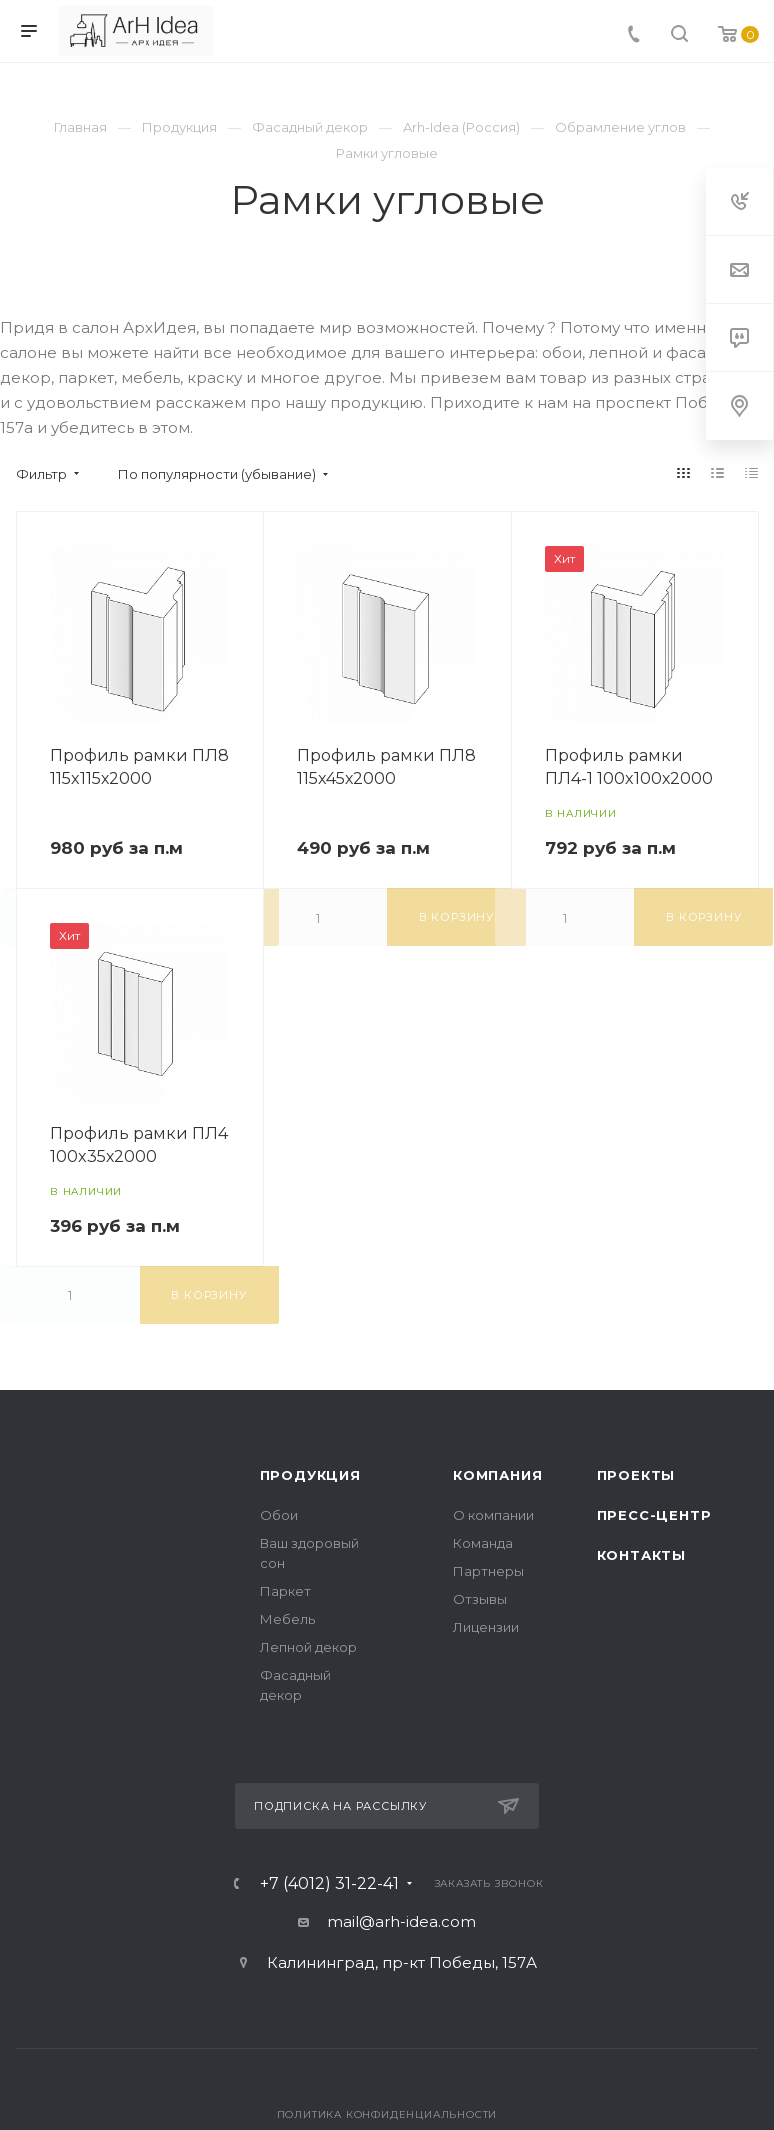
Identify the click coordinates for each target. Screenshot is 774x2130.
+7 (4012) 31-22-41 (329, 1884)
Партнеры (488, 1571)
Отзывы (480, 1599)
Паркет (285, 1591)
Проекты (636, 1475)
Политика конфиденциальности (387, 2114)
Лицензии (486, 1627)
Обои (279, 1515)
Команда (483, 1543)
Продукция (310, 1475)
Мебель (287, 1619)
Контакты (641, 1555)
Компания (497, 1475)
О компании (493, 1515)
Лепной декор (308, 1647)
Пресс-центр (654, 1515)
